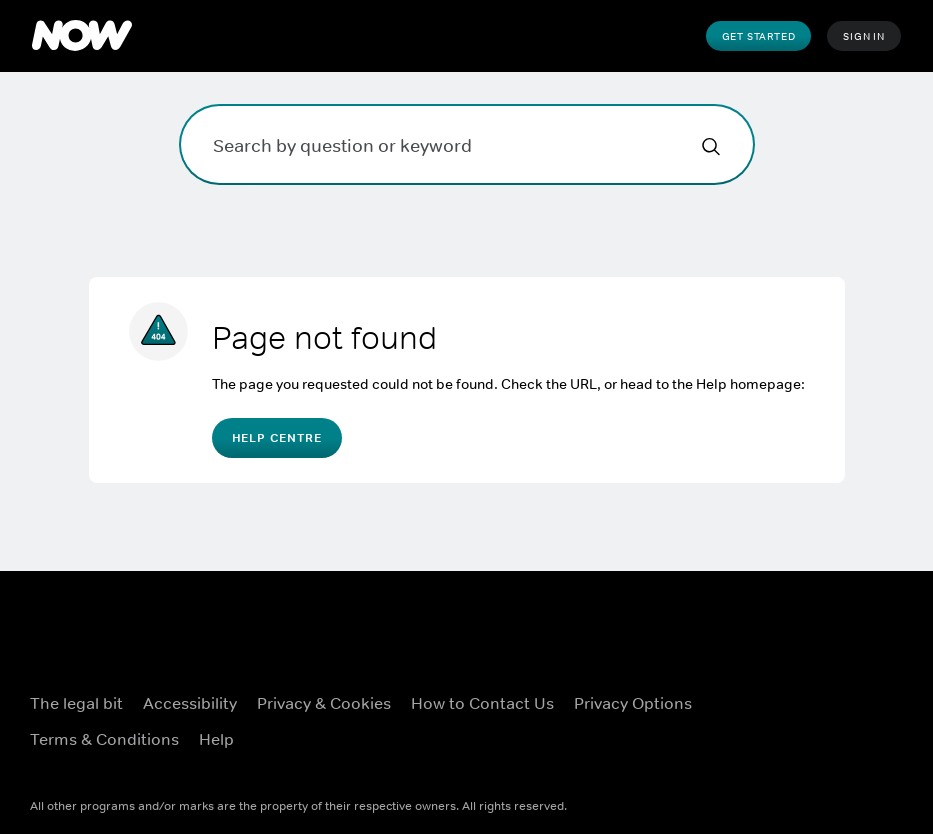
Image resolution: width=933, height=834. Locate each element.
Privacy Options (633, 703)
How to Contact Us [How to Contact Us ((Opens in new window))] (482, 703)
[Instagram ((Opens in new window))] (844, 690)
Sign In (864, 36)
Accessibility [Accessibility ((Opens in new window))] (190, 703)
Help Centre (277, 438)
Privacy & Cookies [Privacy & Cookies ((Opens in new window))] (324, 703)
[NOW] (82, 36)
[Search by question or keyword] (467, 144)
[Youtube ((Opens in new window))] (740, 747)
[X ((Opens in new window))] (792, 690)
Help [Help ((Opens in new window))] (216, 739)
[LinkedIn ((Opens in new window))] (792, 747)
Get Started (759, 36)
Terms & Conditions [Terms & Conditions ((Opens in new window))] (104, 739)
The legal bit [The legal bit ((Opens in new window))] (76, 703)
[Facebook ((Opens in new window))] (740, 690)
